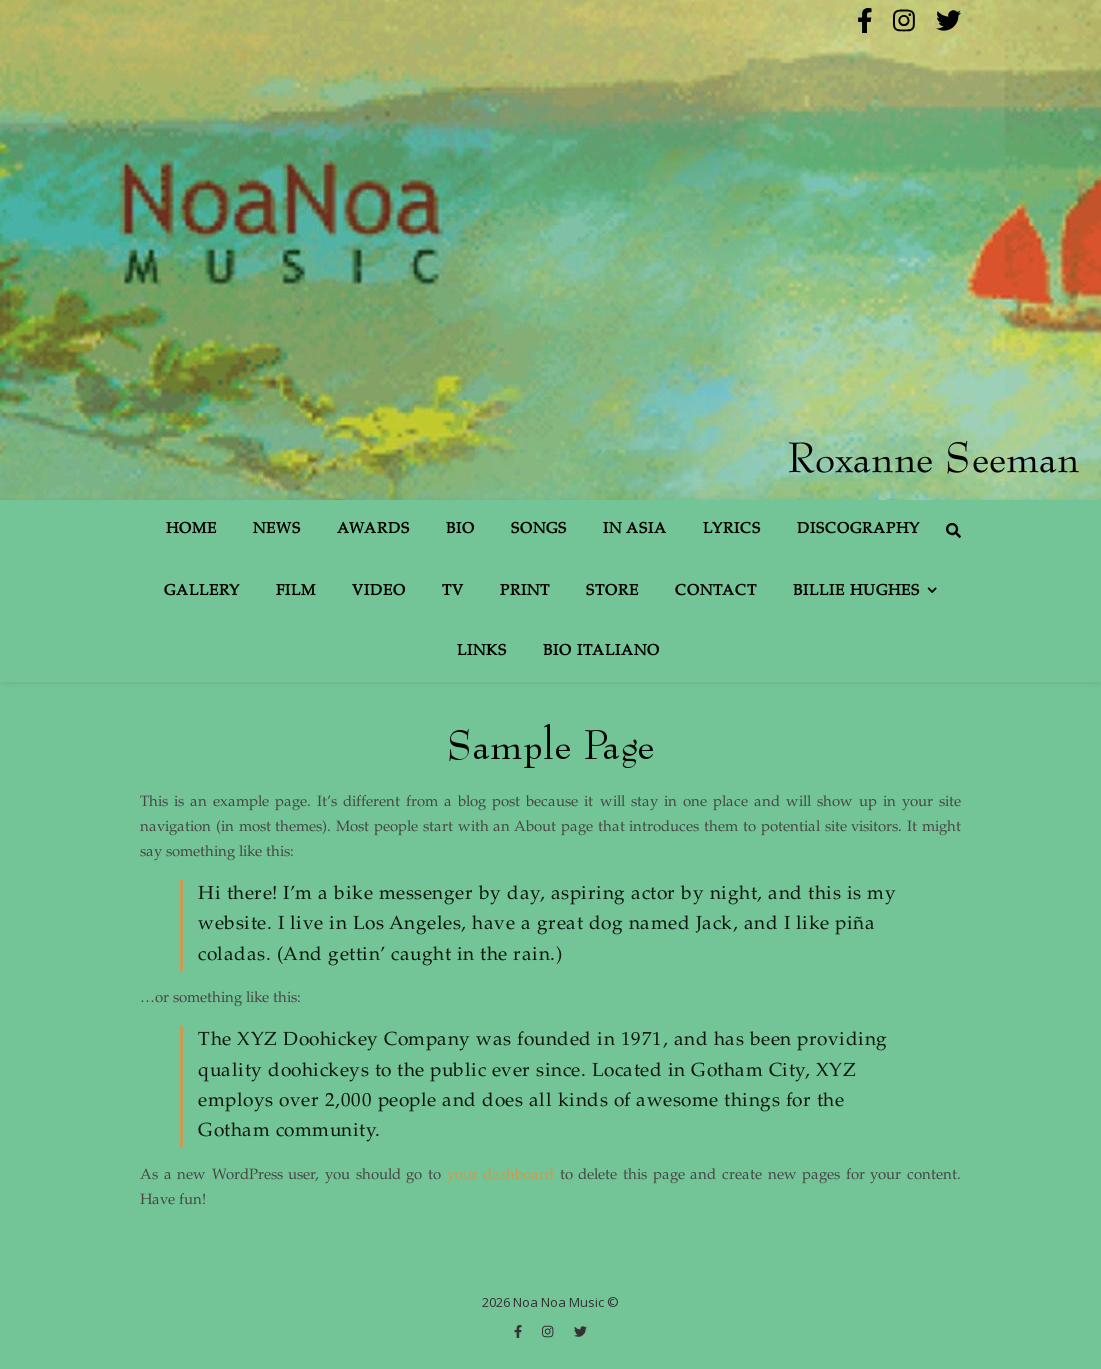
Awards (373, 529)
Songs (539, 529)
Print (525, 591)
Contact (716, 591)
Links (482, 651)
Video (379, 591)
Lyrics (732, 529)
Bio (460, 529)
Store (612, 591)
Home (191, 529)
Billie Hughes (856, 591)
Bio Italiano (601, 651)
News (277, 529)
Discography (858, 529)
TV (453, 591)
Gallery (202, 591)
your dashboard (501, 1175)
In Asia (635, 529)
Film (296, 591)
